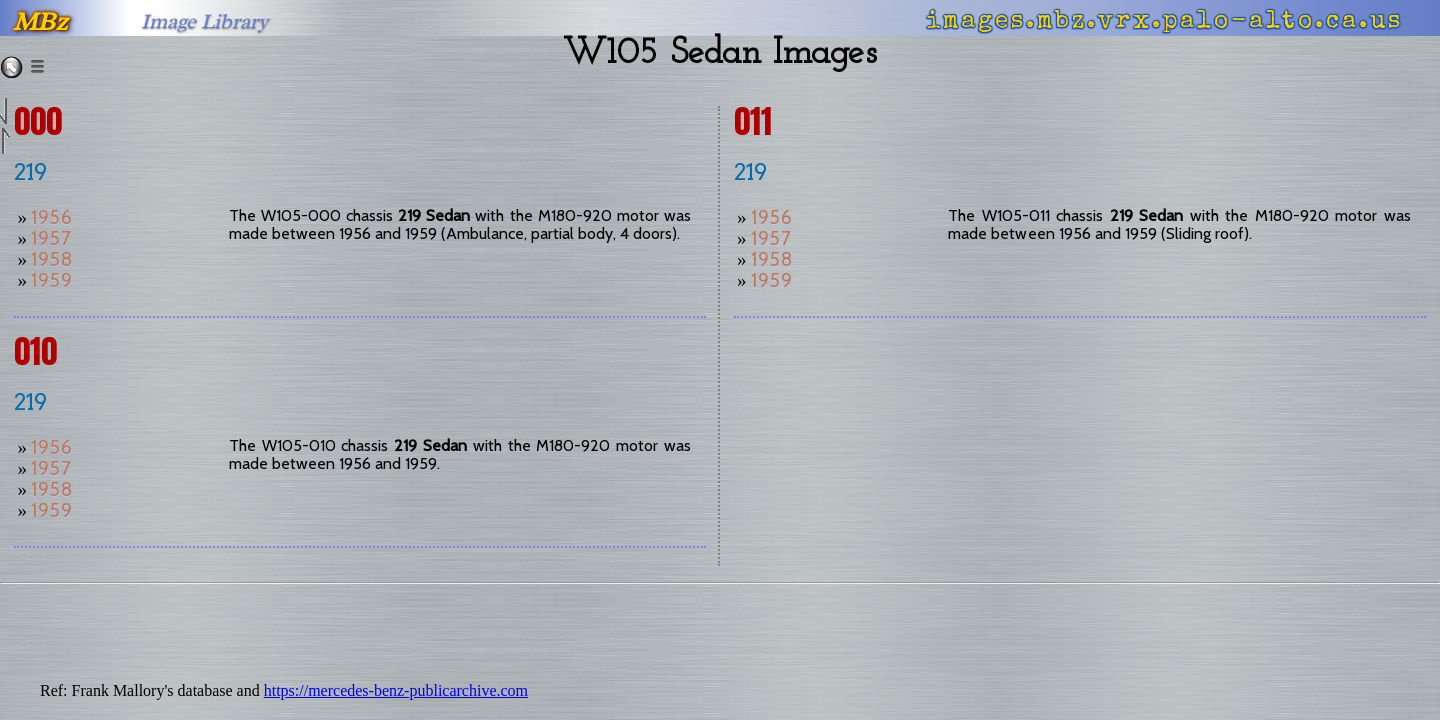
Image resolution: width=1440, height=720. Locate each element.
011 (753, 121)
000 (38, 121)
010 (35, 351)
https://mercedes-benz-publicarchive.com (396, 690)
